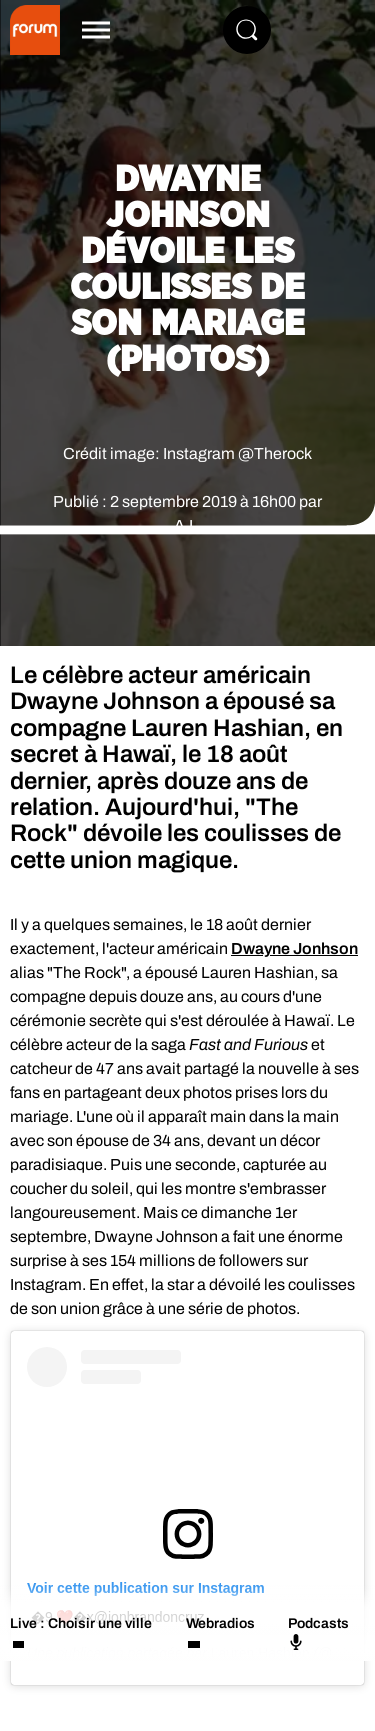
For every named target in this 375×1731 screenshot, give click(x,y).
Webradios (220, 1623)
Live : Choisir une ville (81, 1623)
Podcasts (318, 1633)
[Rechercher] (247, 30)
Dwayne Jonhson (294, 948)
